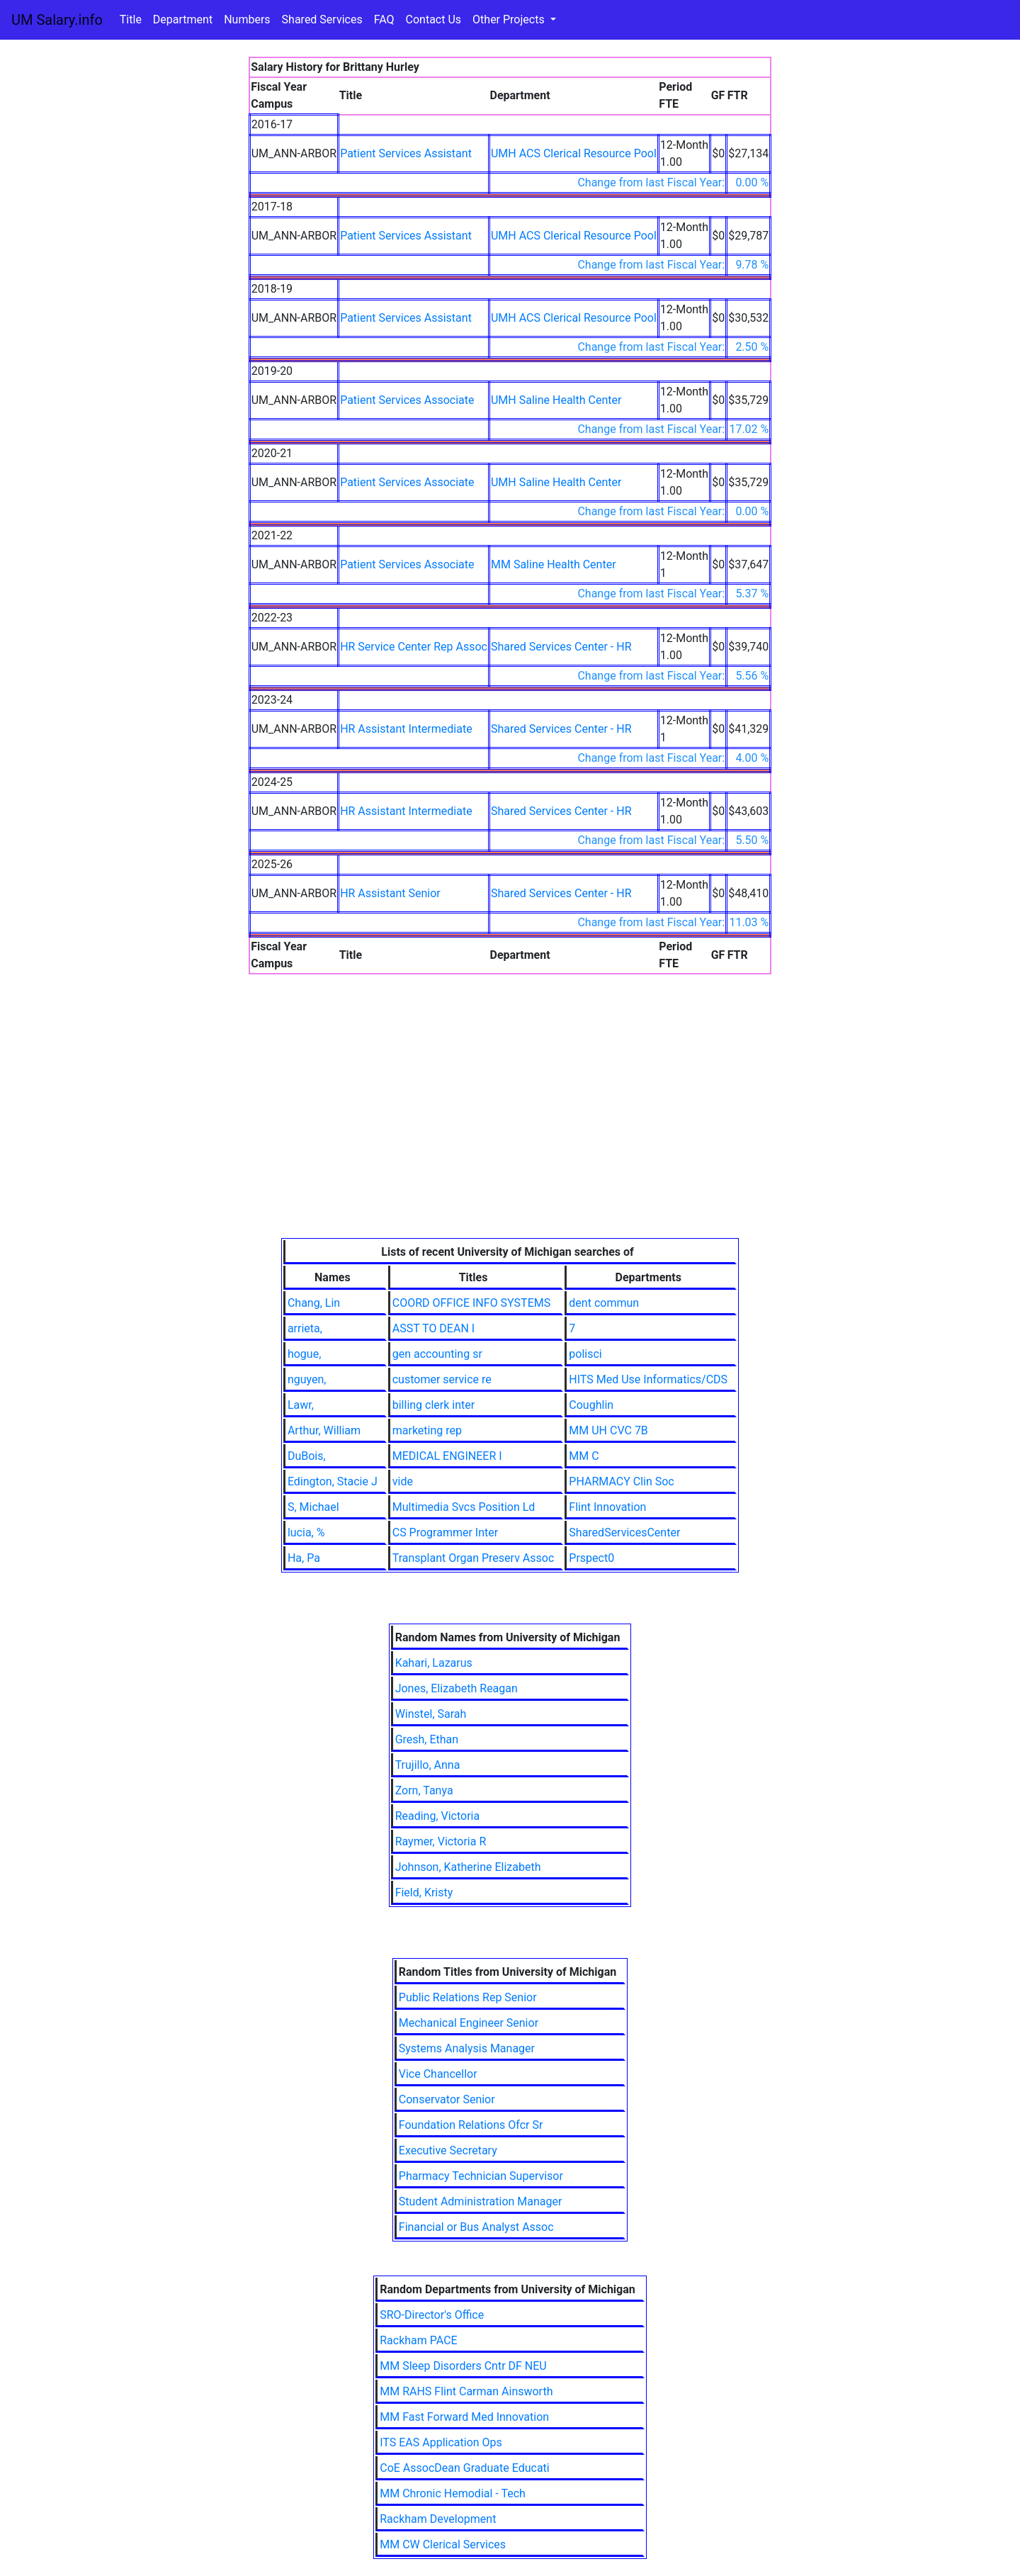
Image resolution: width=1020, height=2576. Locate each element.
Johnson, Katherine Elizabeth (468, 1867)
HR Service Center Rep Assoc (413, 646)
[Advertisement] (510, 1132)
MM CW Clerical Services (443, 2544)
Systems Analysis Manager (467, 2048)
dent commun (604, 1303)
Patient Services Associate (407, 400)
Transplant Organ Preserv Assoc (473, 1558)
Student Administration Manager (480, 2201)
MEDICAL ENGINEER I (447, 1456)
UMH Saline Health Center (556, 400)
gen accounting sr (437, 1354)
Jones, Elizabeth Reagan (456, 1688)
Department (182, 19)
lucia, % (306, 1532)
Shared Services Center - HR (561, 646)
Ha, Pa (304, 1558)
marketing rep (427, 1430)
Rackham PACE (418, 2340)
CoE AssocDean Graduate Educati (464, 2468)
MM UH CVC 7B (608, 1430)
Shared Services (322, 19)
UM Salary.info (57, 19)
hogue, (304, 1354)
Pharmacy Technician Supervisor (481, 2176)
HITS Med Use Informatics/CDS (648, 1379)
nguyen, (307, 1379)
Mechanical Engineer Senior (468, 2023)
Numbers (247, 19)
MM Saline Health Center (553, 564)
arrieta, (305, 1328)
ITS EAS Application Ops (441, 2442)
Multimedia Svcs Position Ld (464, 1507)
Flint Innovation (607, 1507)
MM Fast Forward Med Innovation (464, 2417)
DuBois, (307, 1456)
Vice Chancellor (438, 2074)
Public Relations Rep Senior (468, 1997)
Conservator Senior (447, 2099)
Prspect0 (591, 1558)
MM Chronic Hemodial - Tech (453, 2493)
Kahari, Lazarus (433, 1663)
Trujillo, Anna (427, 1765)
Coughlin (591, 1405)
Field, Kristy (424, 1892)
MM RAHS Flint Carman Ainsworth (466, 2391)
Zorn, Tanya (424, 1790)
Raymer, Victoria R (441, 1841)
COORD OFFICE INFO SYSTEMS (471, 1303)
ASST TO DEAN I (433, 1328)
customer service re (442, 1379)
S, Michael (313, 1507)
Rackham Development (438, 2519)
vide (402, 1481)
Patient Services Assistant (406, 153)
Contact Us (434, 19)
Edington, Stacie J (333, 1481)
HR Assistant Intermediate (406, 729)
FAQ (384, 19)
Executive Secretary (448, 2150)
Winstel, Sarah (431, 1714)
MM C (584, 1456)
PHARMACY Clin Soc (621, 1481)
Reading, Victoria (437, 1816)
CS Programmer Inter (445, 1532)
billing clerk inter (433, 1405)
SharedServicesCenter (624, 1532)
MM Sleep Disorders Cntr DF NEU (463, 2366)
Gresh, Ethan (427, 1739)
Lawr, (301, 1405)
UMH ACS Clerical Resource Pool (574, 153)
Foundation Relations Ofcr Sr (471, 2125)
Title (131, 19)
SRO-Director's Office (432, 2315)
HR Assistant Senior (390, 893)
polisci (585, 1354)
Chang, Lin (314, 1303)
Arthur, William (324, 1430)
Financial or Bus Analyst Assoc (476, 2227)
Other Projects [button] (510, 19)
